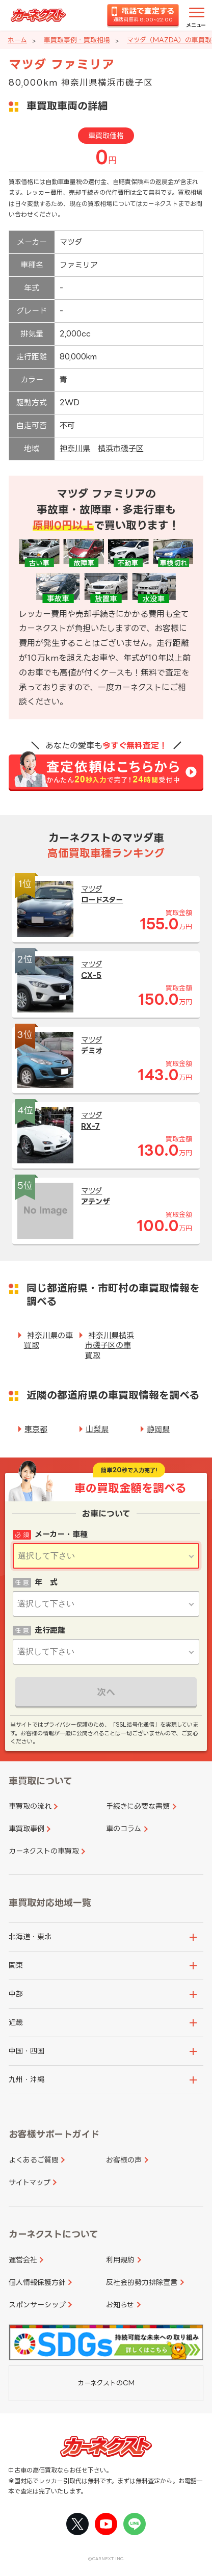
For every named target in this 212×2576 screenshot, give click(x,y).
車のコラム (123, 1828)
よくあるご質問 (34, 2160)
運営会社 (23, 2259)
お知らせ (120, 2304)
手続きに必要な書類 (138, 1806)
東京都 (35, 1429)
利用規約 (120, 2259)
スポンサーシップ (37, 2304)
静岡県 (158, 1429)
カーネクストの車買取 (44, 1851)
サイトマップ (29, 2182)
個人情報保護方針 (37, 2282)
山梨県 (97, 1429)
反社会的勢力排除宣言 (141, 2282)
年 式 (46, 1582)
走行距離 (50, 1630)
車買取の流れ (30, 1806)
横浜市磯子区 (121, 448)
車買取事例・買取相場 (77, 39)
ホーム (17, 39)
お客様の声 (124, 2160)
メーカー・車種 (61, 1534)
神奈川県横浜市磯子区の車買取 (110, 1345)
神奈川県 (75, 448)
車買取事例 (26, 1828)
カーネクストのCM (106, 2382)
